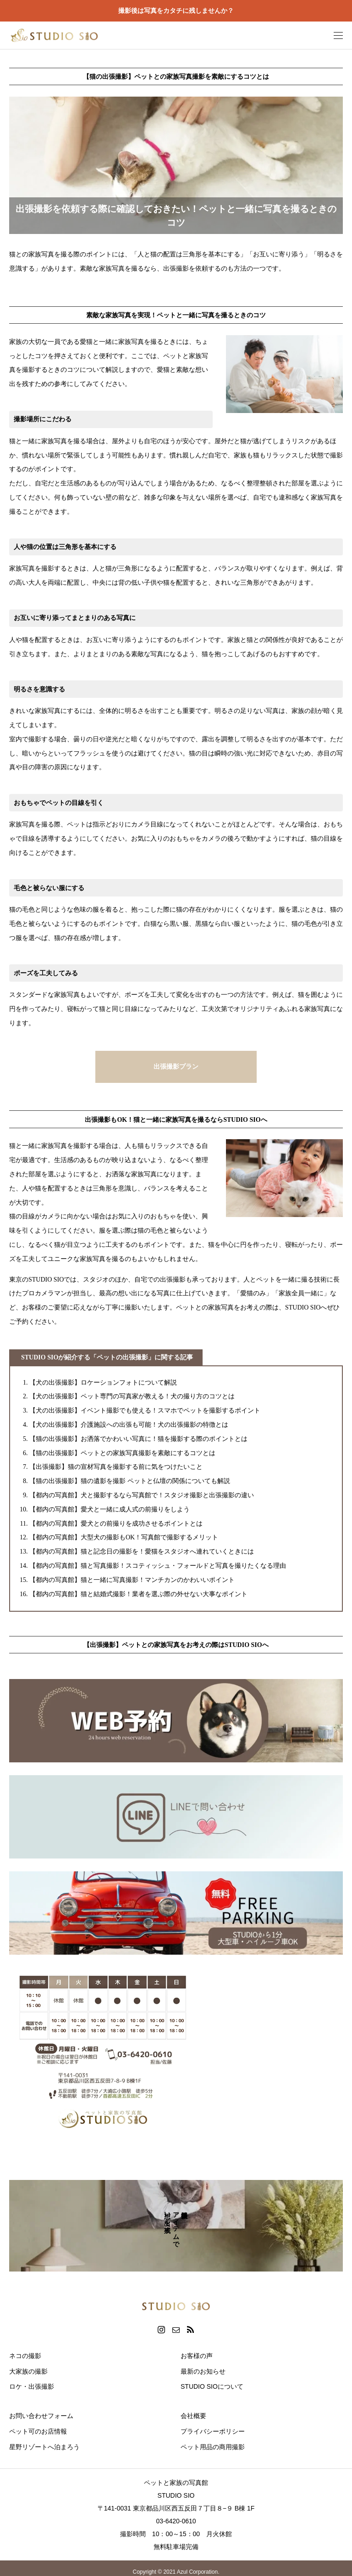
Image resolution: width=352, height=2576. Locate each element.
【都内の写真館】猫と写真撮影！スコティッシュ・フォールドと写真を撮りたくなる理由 (157, 1565)
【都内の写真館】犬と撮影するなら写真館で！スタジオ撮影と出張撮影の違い (141, 1495)
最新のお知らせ (203, 2371)
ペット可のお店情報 (38, 2431)
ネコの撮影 (25, 2355)
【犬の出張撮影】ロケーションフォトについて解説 (103, 1382)
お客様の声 (197, 2355)
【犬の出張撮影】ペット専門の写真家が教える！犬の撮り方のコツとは (132, 1396)
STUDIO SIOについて (212, 2386)
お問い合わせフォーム (41, 2415)
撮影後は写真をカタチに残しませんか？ (176, 10)
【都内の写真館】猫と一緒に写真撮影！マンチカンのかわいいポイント (132, 1579)
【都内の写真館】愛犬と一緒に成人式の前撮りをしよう (109, 1509)
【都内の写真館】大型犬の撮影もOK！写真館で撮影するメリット (123, 1537)
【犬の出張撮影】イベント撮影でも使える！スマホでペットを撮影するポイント (144, 1410)
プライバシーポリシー (213, 2431)
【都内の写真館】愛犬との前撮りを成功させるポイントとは (116, 1523)
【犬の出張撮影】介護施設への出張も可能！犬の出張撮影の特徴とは (128, 1424)
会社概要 (193, 2415)
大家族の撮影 (28, 2371)
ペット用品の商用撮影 (213, 2447)
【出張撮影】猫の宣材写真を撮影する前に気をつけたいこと (116, 1466)
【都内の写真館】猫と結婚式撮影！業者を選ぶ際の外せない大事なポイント (138, 1594)
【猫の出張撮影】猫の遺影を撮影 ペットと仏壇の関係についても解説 (129, 1481)
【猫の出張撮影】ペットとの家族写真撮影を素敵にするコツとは (122, 1453)
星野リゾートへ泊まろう (44, 2447)
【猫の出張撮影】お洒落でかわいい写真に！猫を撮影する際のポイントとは (138, 1438)
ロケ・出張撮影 (31, 2386)
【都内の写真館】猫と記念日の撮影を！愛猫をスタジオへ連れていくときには (141, 1551)
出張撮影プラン (176, 1066)
